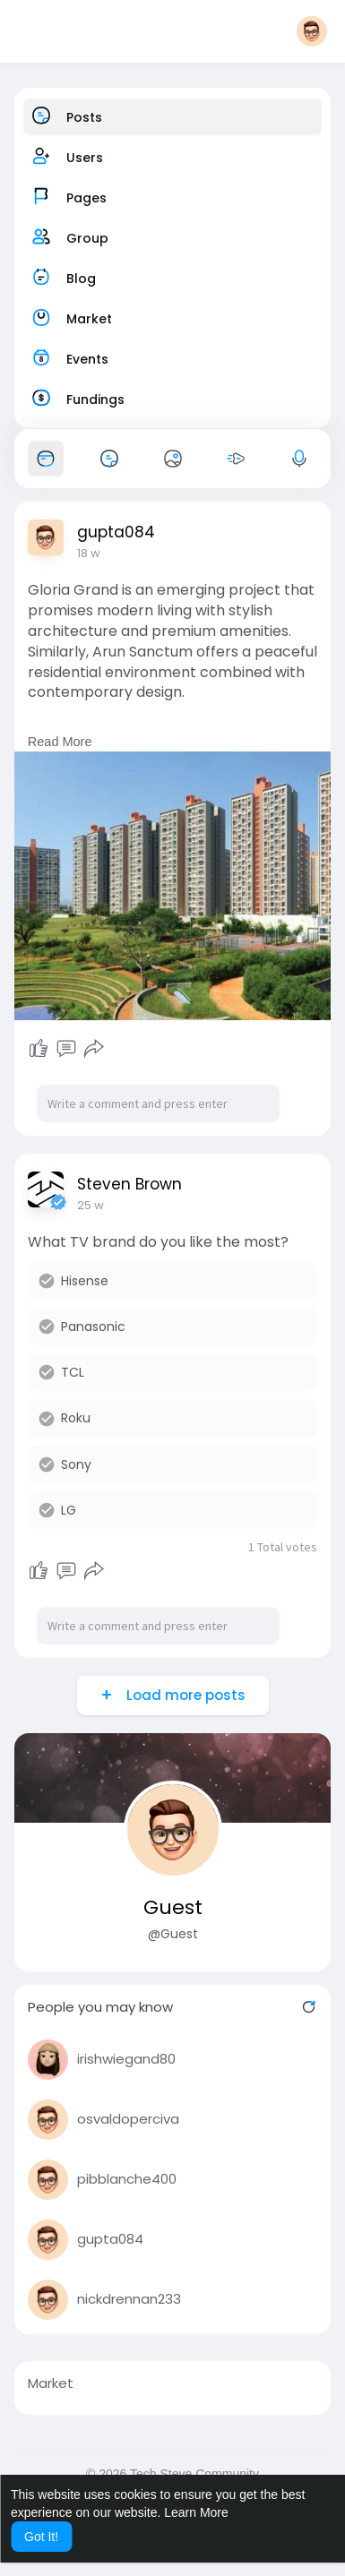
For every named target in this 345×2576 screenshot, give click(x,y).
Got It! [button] (41, 2536)
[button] (312, 31)
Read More (60, 741)
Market (50, 2383)
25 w (90, 1205)
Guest (173, 1907)
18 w (88, 553)
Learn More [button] (196, 2512)
